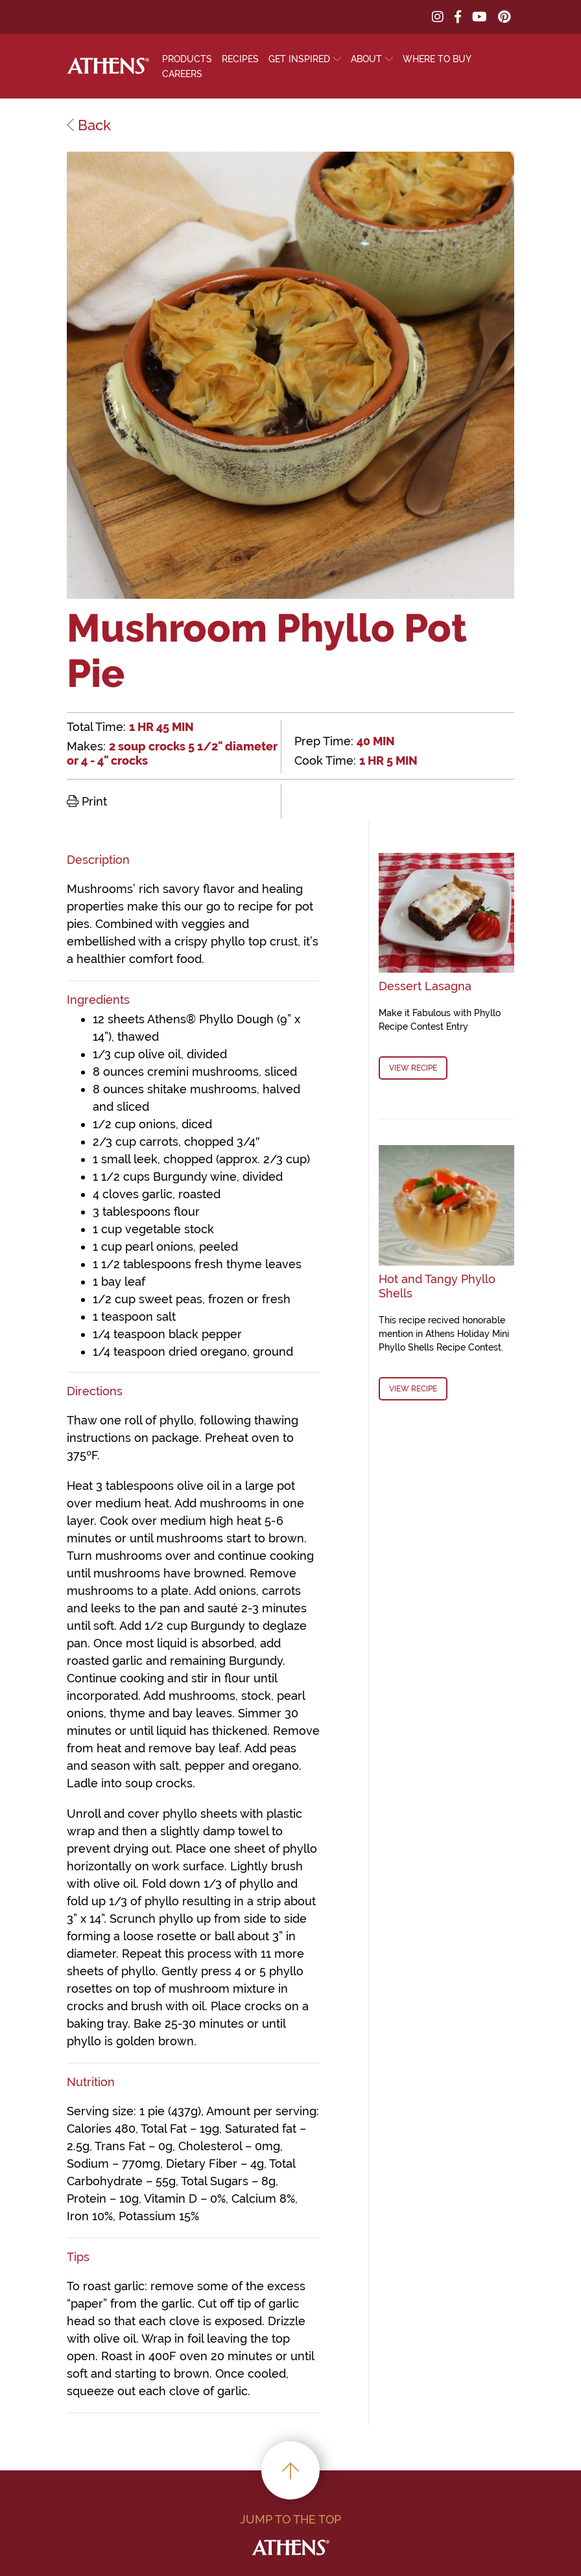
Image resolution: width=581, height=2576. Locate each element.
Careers (182, 74)
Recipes (240, 59)
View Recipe (413, 1068)
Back (89, 125)
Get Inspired (299, 59)
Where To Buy (437, 59)
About (366, 59)
